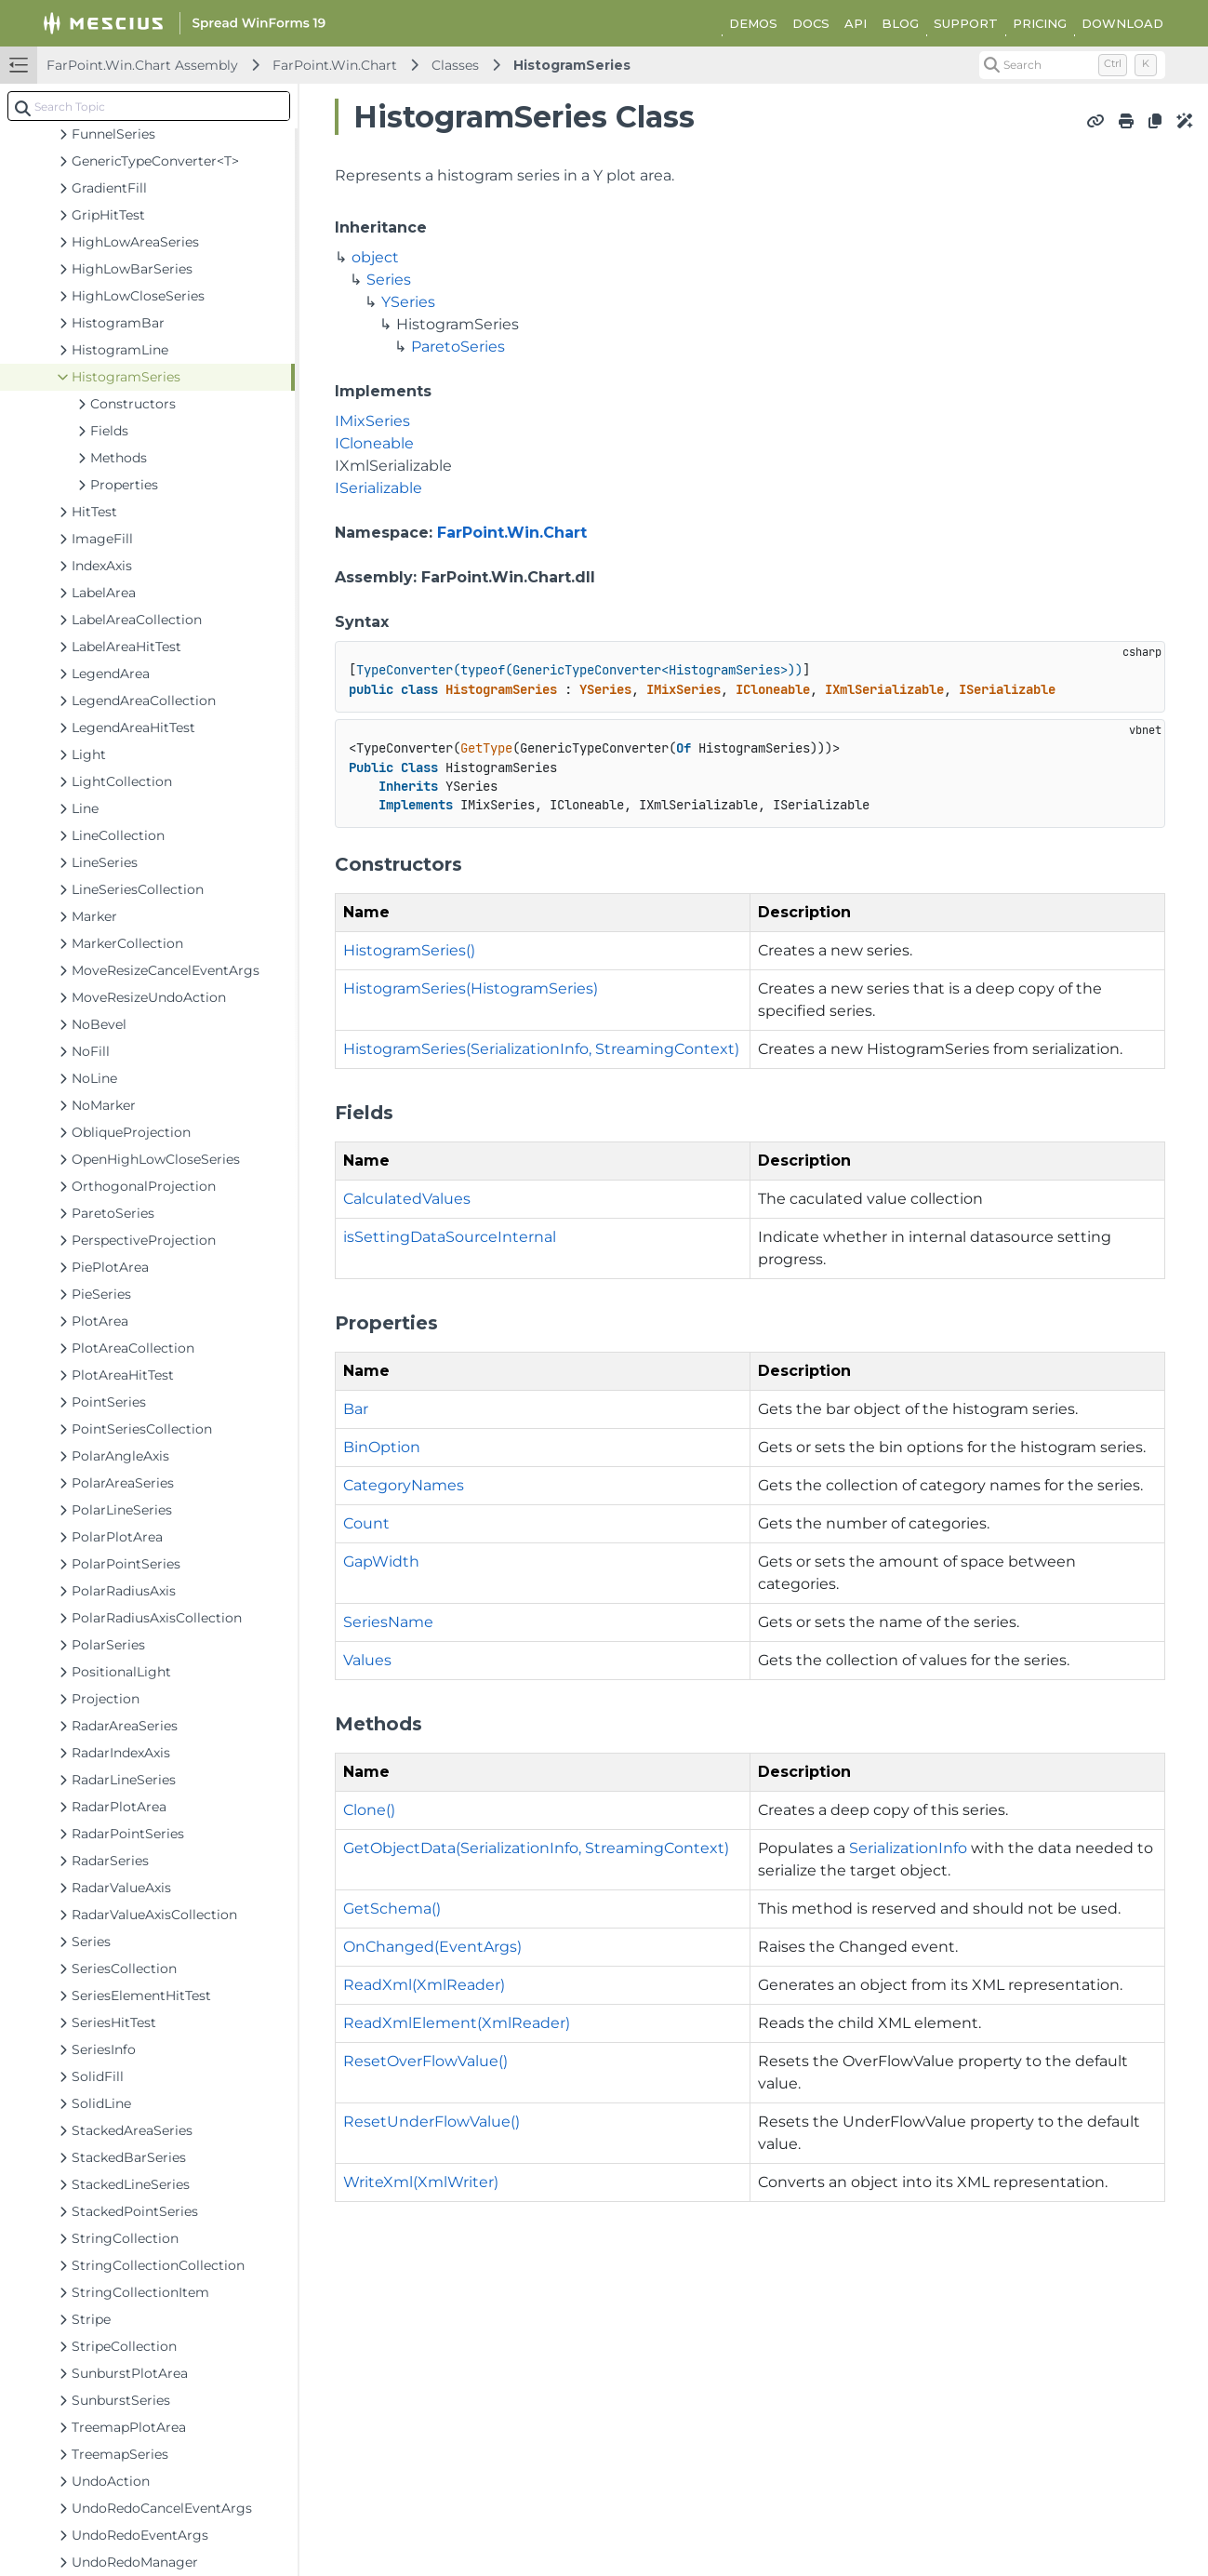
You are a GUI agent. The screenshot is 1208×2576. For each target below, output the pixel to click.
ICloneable (374, 443)
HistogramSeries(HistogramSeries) (470, 988)
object (375, 257)
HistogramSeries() (409, 950)
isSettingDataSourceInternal (449, 1237)
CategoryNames (403, 1485)
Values (367, 1660)
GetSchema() (392, 1908)
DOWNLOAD (1122, 23)
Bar (355, 1409)
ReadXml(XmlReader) (424, 1985)
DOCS (811, 23)
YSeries (408, 302)
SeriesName (388, 1622)
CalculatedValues (407, 1199)
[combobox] (148, 106)
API (855, 23)
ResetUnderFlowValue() (431, 2121)
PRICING (1040, 23)
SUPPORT (966, 23)
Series (388, 279)
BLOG (900, 23)
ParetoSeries (458, 346)
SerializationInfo (908, 1848)
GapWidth (381, 1561)
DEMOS (753, 23)
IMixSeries (372, 421)
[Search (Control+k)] (1072, 65)
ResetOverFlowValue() (425, 2061)
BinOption (381, 1447)
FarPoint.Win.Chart (334, 65)
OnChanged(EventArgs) (432, 1946)
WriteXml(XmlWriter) (420, 2182)
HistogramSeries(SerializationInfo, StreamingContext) (541, 1049)
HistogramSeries (572, 65)
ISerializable (378, 488)
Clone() (369, 1810)
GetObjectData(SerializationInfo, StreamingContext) (536, 1848)
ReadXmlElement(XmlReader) (456, 2023)
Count (366, 1523)
